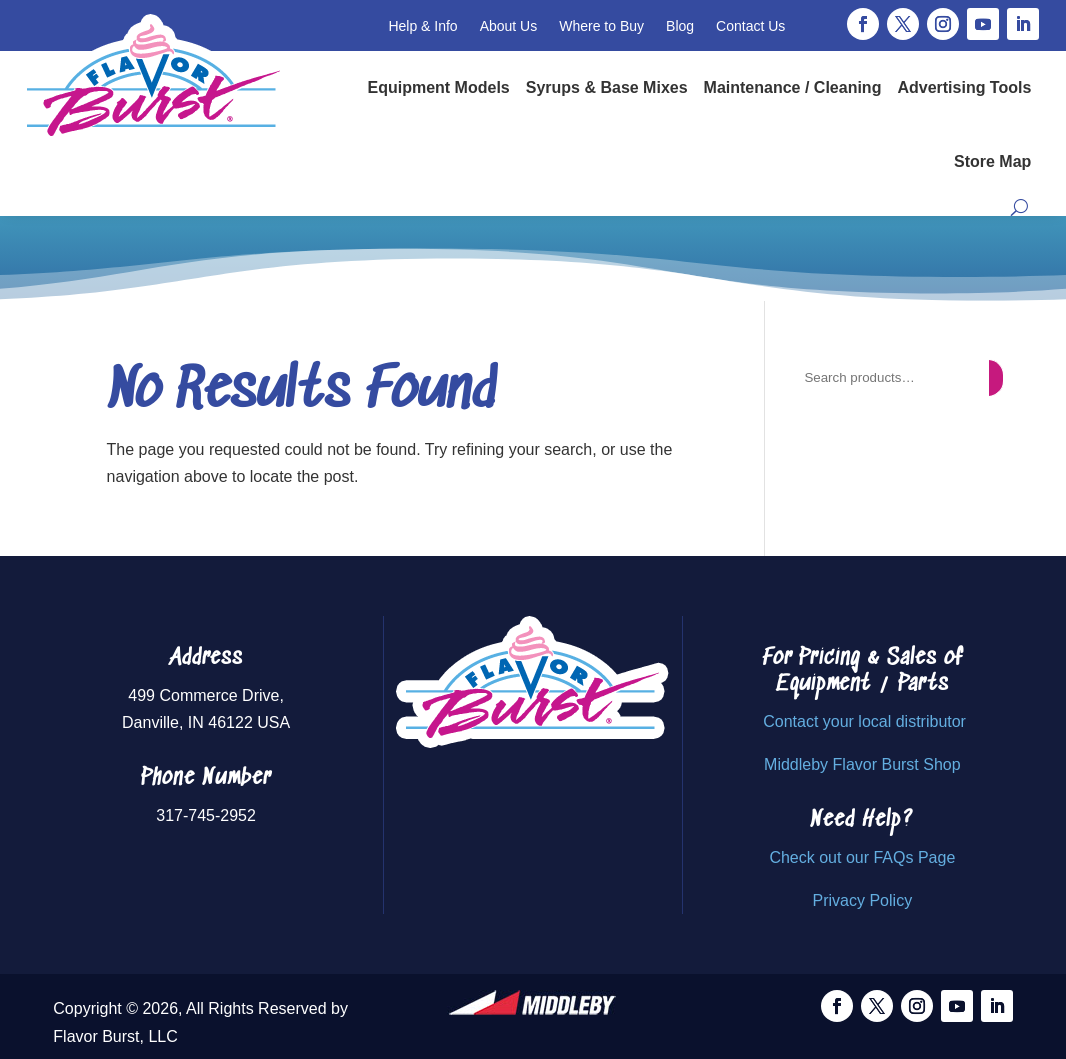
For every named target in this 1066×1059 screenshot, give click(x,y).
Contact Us (750, 26)
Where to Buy (601, 26)
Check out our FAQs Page (862, 857)
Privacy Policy (863, 900)
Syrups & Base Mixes (607, 87)
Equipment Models (439, 87)
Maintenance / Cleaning (793, 87)
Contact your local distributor (864, 721)
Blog (680, 26)
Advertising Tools (964, 87)
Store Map (992, 161)
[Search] (995, 378)
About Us (509, 26)
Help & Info (422, 26)
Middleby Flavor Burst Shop (862, 764)
